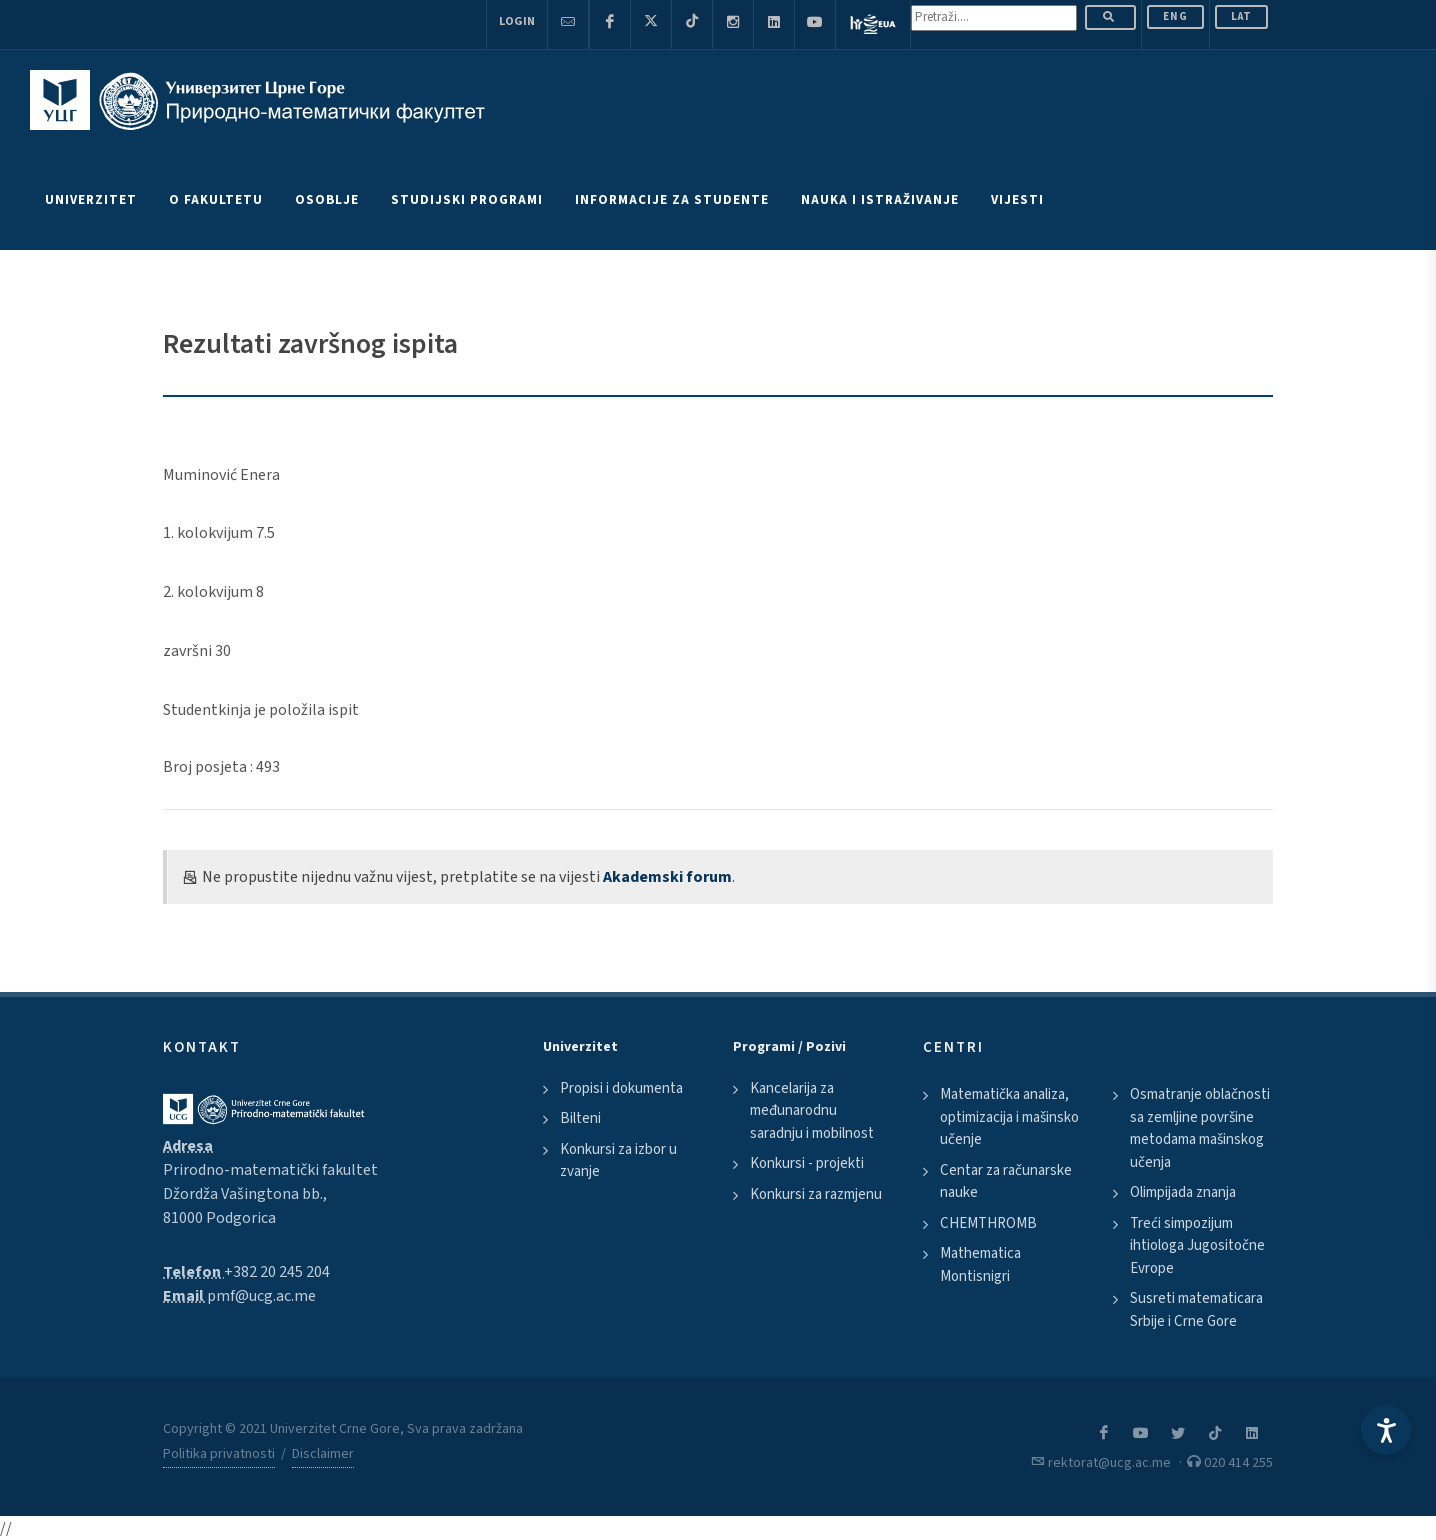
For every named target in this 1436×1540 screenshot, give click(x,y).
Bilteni (580, 1118)
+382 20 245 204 (277, 1272)
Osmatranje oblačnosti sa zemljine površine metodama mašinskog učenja (1200, 1128)
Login (517, 21)
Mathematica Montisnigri (980, 1265)
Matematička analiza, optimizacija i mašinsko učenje (1009, 1117)
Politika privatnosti (219, 1454)
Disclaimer (323, 1454)
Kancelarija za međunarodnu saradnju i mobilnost (812, 1111)
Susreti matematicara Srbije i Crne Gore (1196, 1310)
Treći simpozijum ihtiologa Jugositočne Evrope (1197, 1246)
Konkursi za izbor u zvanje (618, 1161)
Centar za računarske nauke (1006, 1182)
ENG (1175, 16)
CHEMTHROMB (988, 1223)
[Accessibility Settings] (1386, 1430)
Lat (1241, 16)
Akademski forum (667, 877)
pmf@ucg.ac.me (261, 1296)
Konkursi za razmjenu (816, 1194)
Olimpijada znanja (1183, 1192)
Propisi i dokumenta (621, 1088)
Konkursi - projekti (807, 1163)
